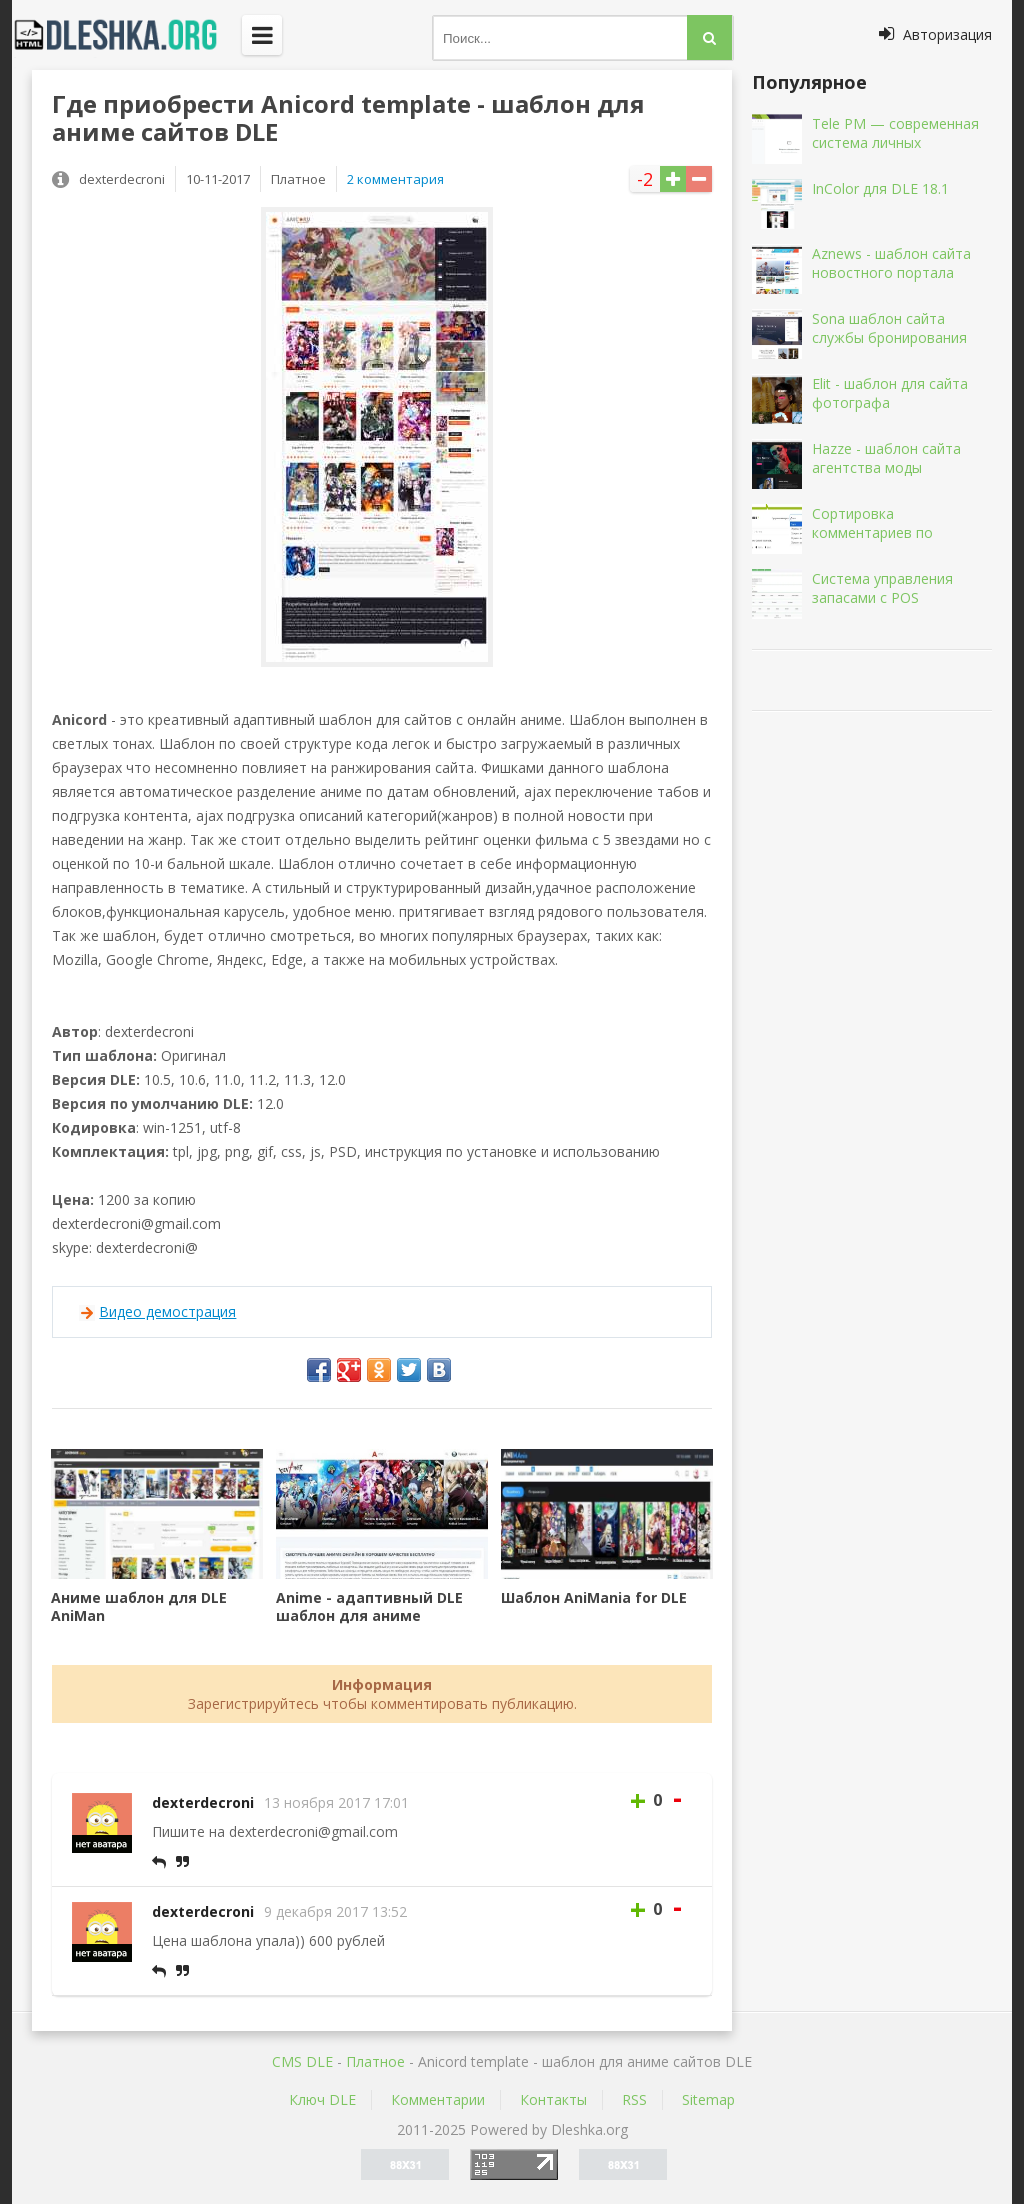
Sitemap (708, 2099)
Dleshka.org (127, 35)
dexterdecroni (203, 1802)
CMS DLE (302, 2061)
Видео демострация (167, 1311)
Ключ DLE (322, 2099)
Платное (375, 2061)
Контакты (553, 2099)
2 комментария (395, 179)
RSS (634, 2099)
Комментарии (438, 2099)
